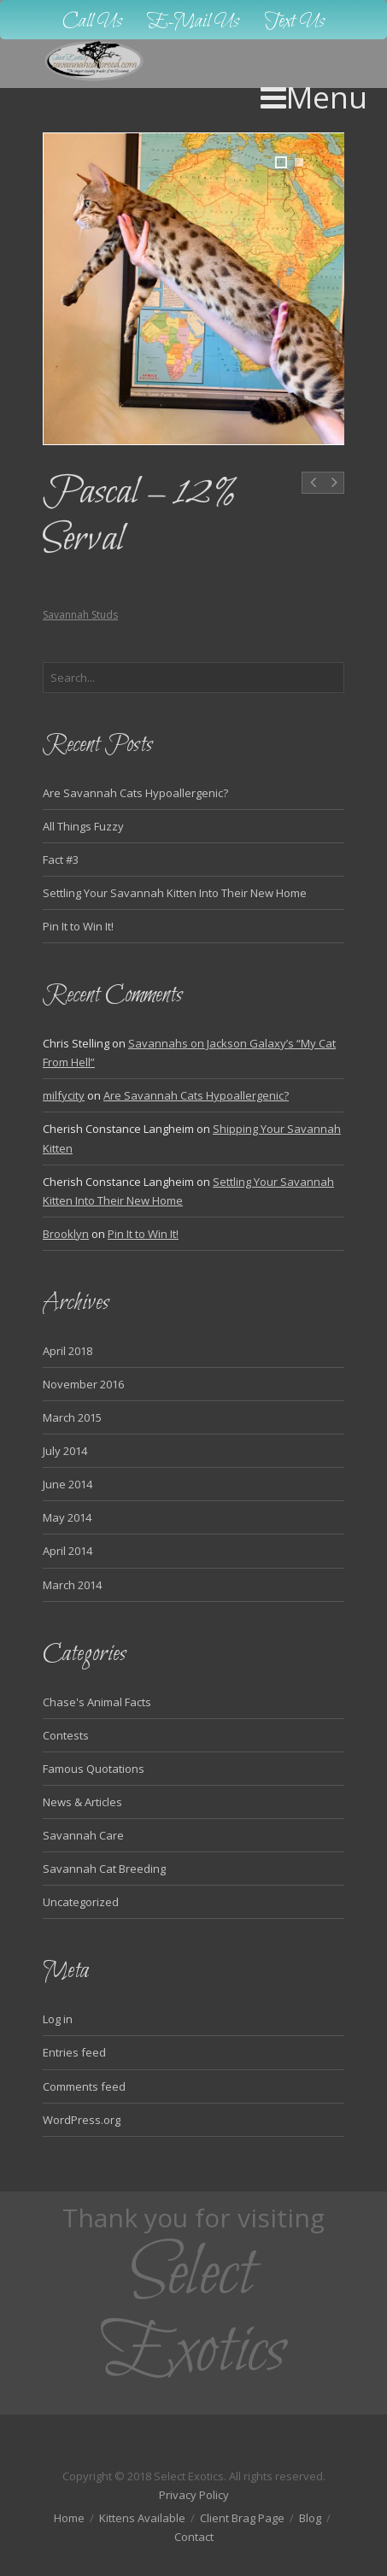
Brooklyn (66, 1233)
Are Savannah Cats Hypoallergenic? (135, 793)
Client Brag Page (242, 2518)
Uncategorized (81, 1902)
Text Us (295, 22)
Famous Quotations (93, 1768)
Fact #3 (61, 859)
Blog (310, 2518)
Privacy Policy (194, 2495)
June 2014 (67, 1484)
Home (69, 2518)
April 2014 (67, 1550)
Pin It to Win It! (78, 926)
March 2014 (72, 1585)
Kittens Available (142, 2518)
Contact (194, 2536)
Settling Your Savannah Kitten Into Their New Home (175, 893)
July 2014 (65, 1450)
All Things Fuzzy (83, 826)
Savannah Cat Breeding (104, 1868)
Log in (58, 2019)
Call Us (92, 22)
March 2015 (72, 1417)
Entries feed (74, 2052)
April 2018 (67, 1350)
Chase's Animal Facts (97, 1702)
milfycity (64, 1095)
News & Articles (82, 1802)
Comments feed (84, 2086)
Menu (314, 97)
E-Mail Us (193, 22)
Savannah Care (83, 1835)
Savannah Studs (80, 614)
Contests (66, 1735)
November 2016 (83, 1384)
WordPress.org (81, 2119)
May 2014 (67, 1517)
